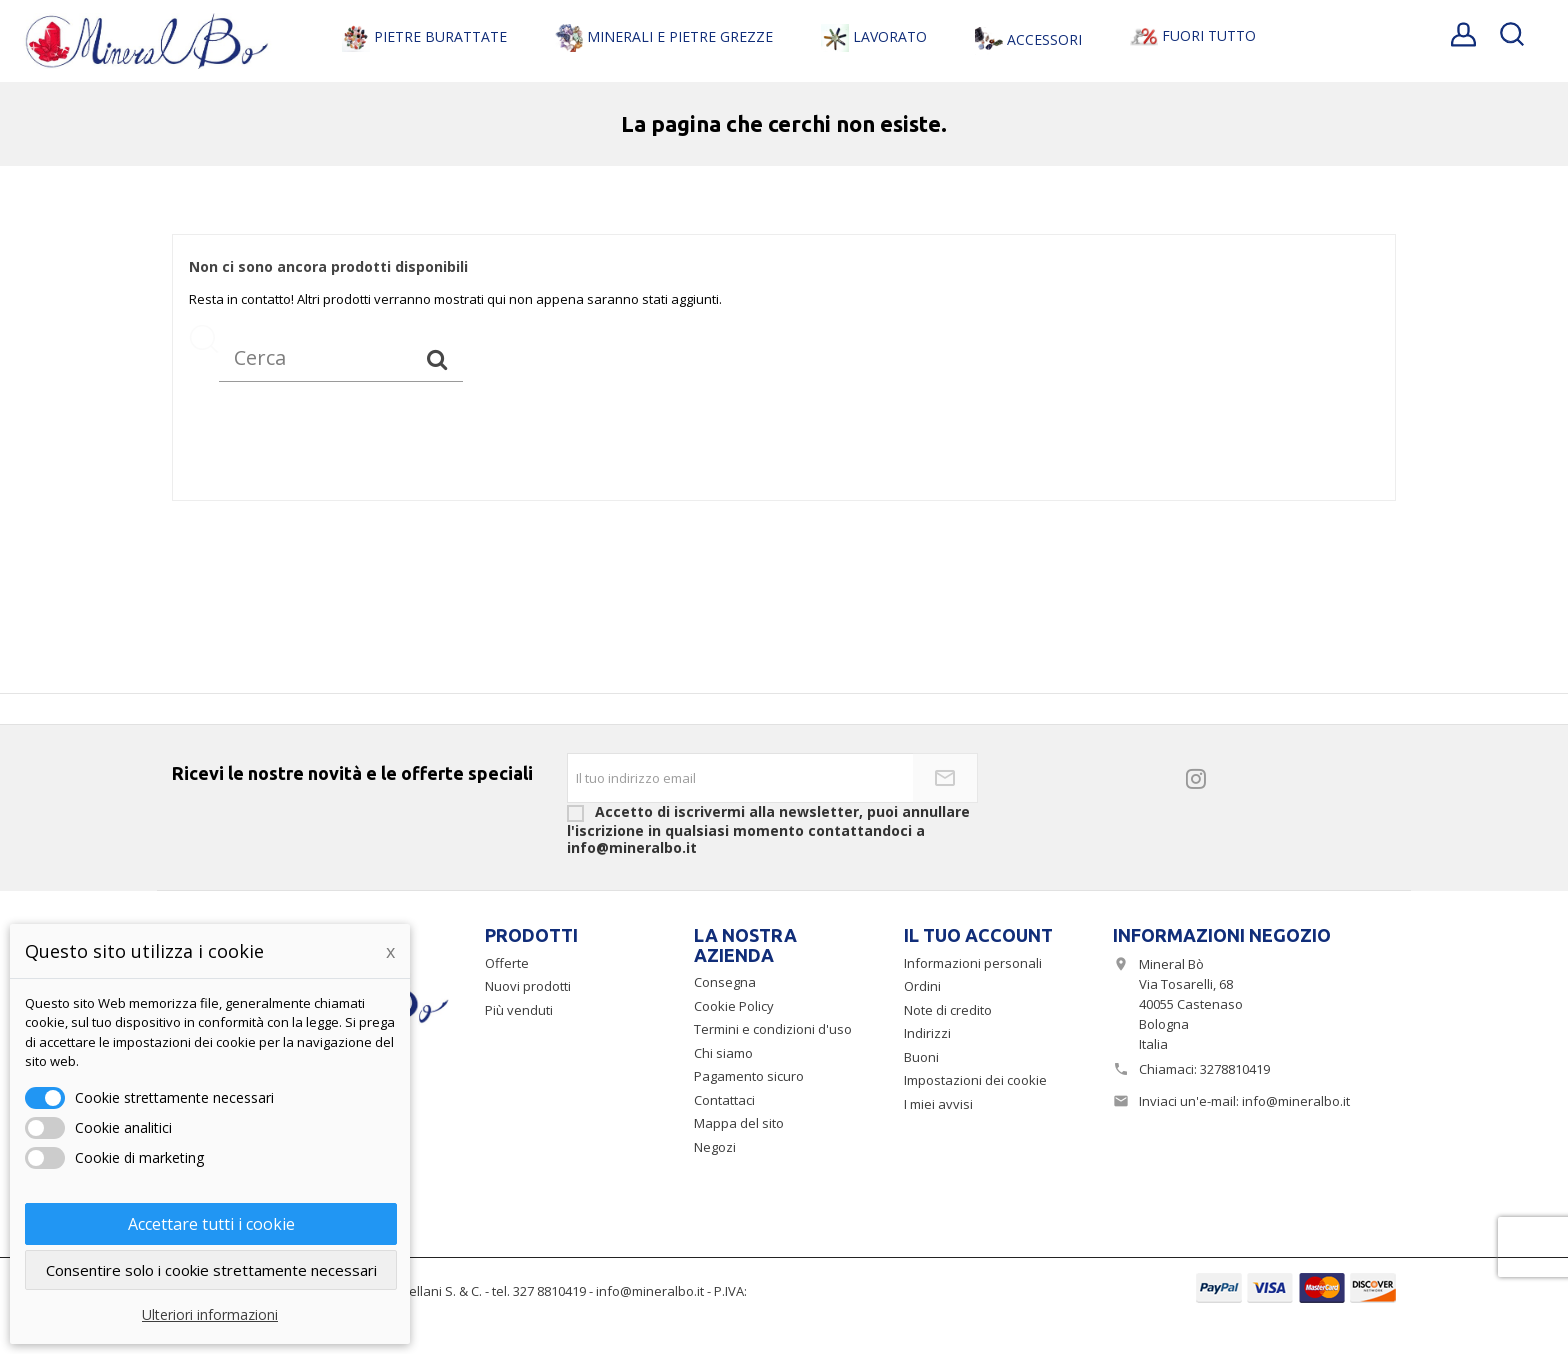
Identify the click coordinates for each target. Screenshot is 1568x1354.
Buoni (921, 1057)
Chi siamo (723, 1053)
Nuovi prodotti (528, 986)
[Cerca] (341, 358)
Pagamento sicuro (749, 1076)
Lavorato (874, 38)
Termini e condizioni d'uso (773, 1029)
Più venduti (519, 1010)
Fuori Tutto (1193, 36)
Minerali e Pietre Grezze (664, 38)
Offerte (507, 963)
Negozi (715, 1147)
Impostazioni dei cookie (975, 1080)
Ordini (922, 986)
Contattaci (724, 1100)
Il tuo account (978, 935)
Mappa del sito (739, 1123)
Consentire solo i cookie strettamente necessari (211, 1270)
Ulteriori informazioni (210, 1314)
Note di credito (948, 1010)
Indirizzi (927, 1033)
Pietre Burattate (424, 38)
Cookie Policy (734, 1006)
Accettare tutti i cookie (211, 1224)
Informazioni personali (973, 963)
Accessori (1028, 41)
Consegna (725, 982)
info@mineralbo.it (1296, 1101)
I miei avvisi (938, 1104)
